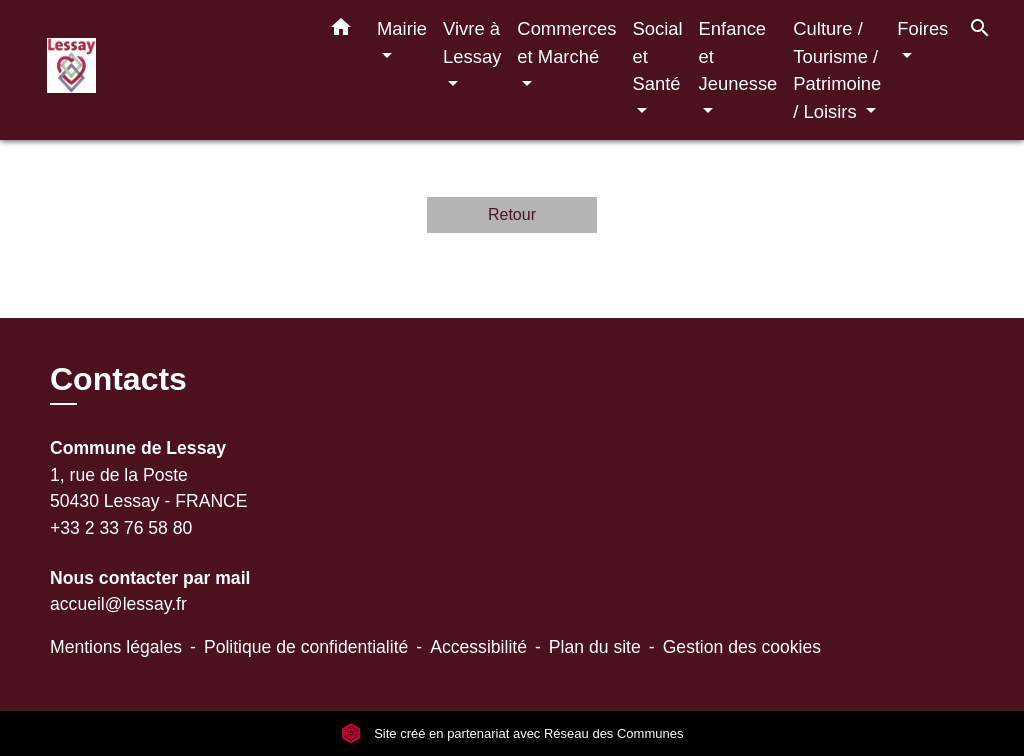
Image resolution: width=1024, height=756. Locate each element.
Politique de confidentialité (306, 647)
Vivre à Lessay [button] (472, 42)
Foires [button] (922, 28)
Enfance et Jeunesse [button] (738, 56)
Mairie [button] (402, 28)
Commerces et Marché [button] (566, 42)
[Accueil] (172, 70)
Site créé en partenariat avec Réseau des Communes (512, 733)
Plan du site (595, 647)
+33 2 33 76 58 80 (121, 528)
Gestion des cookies (742, 647)
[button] (341, 31)
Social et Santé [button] (657, 56)
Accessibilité (478, 647)
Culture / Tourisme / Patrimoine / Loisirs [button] (837, 70)
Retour (512, 214)
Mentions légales (116, 647)
